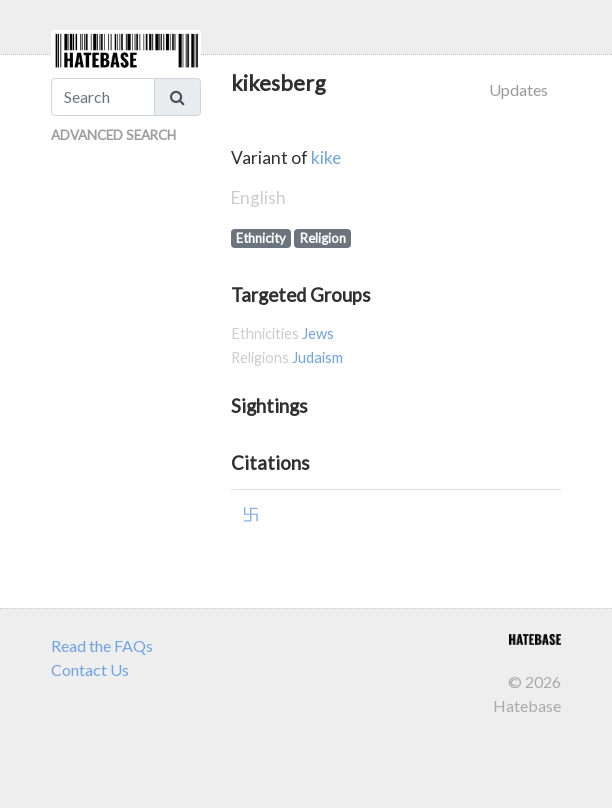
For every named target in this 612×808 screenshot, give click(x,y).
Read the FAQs (102, 645)
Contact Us (90, 669)
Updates (518, 89)
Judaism (317, 357)
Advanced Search (113, 135)
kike (326, 157)
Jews (318, 333)
